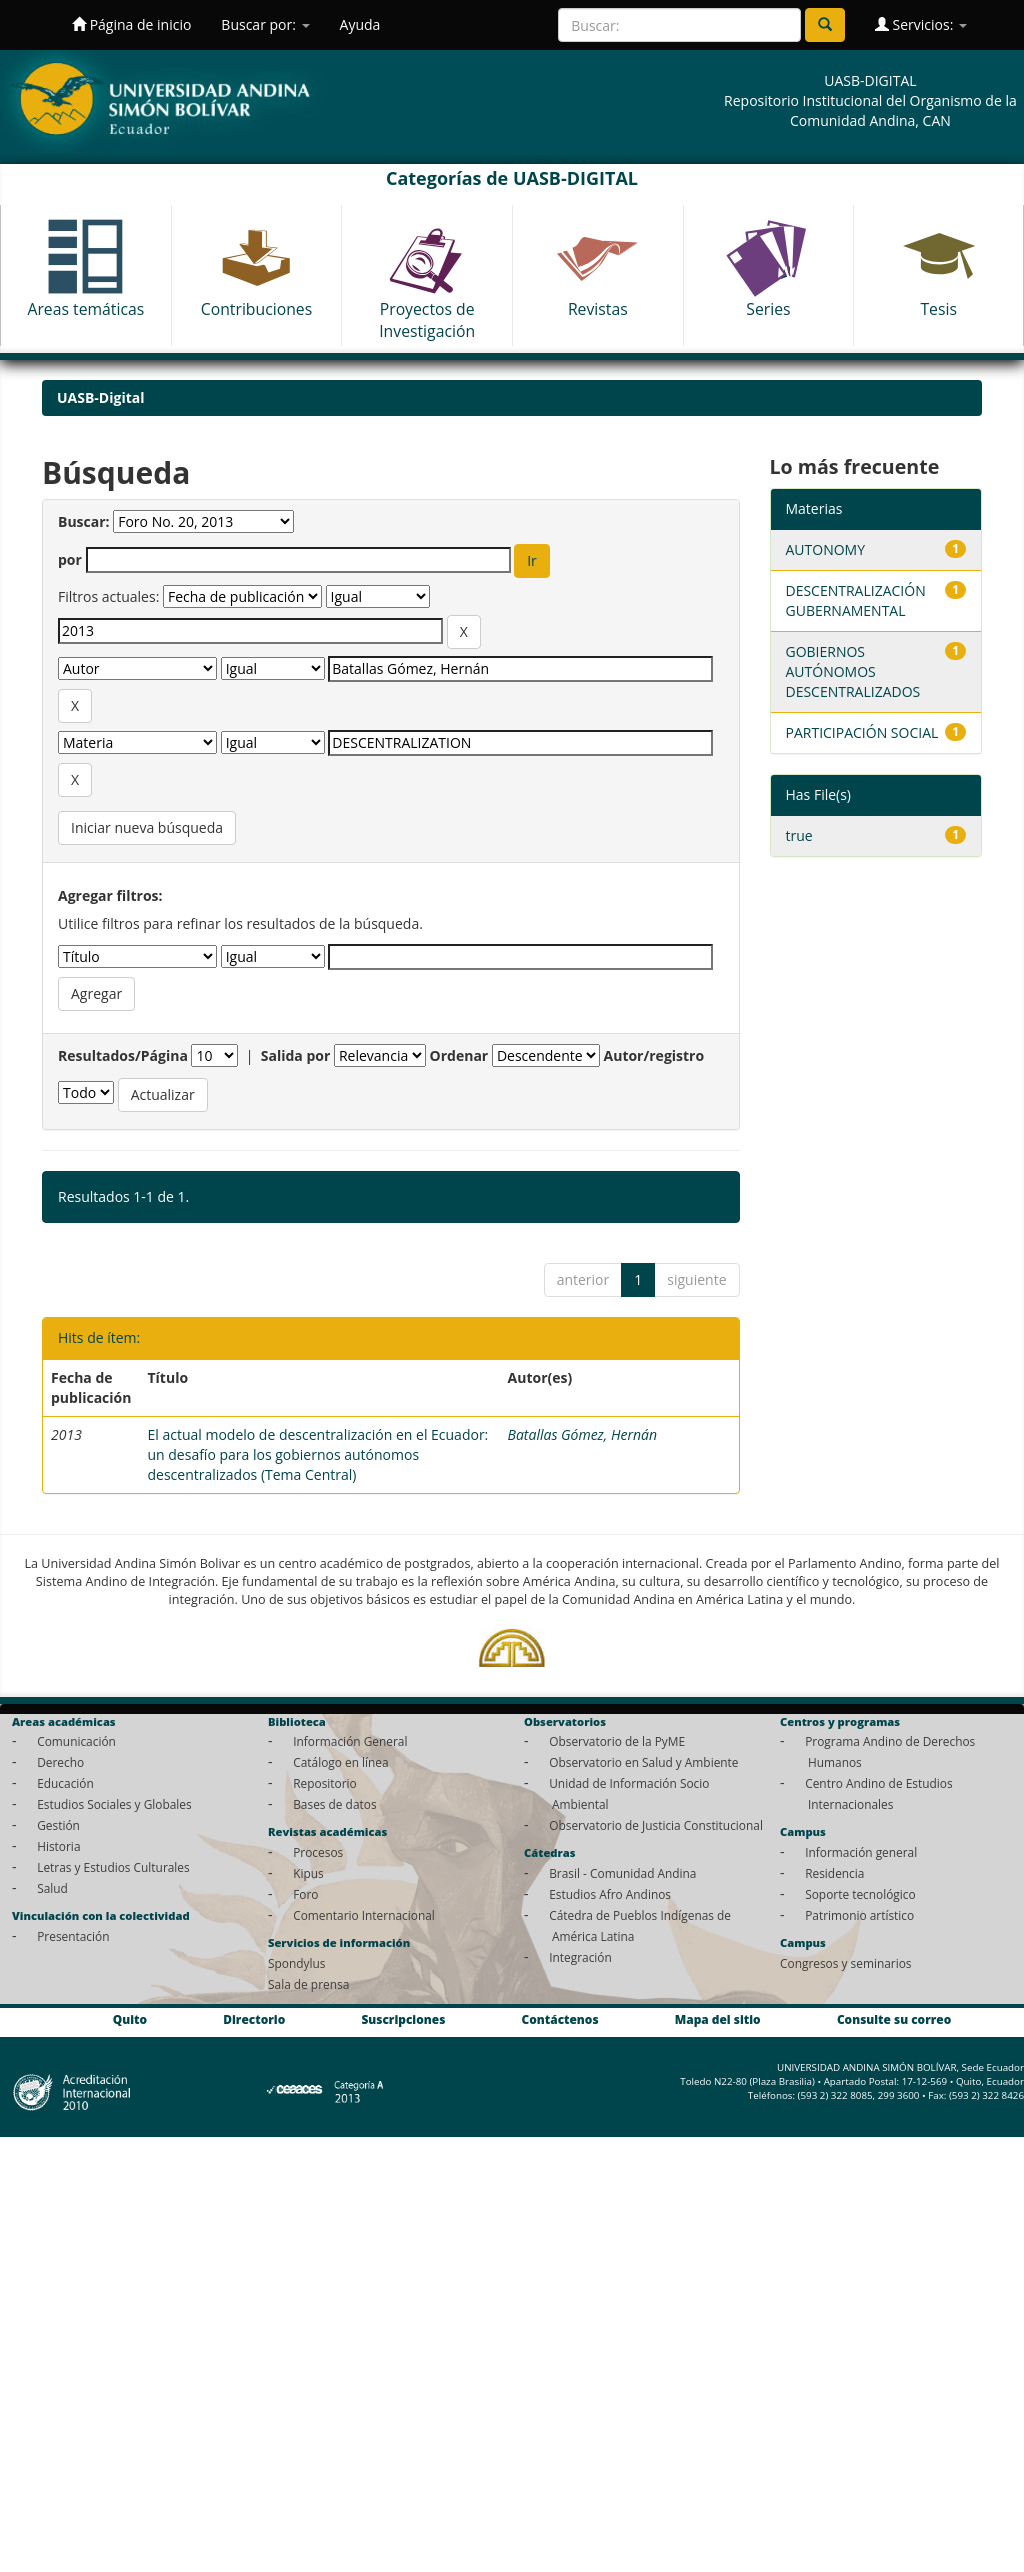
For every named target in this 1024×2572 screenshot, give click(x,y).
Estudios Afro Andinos (610, 1894)
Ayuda (360, 24)
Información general (861, 1852)
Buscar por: (265, 24)
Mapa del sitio (718, 2020)
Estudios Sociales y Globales (114, 1804)
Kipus (308, 1873)
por (70, 559)
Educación (65, 1783)
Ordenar (459, 1055)
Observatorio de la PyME (617, 1741)
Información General (350, 1741)
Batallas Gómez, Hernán (582, 1434)
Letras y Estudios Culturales (113, 1867)
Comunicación (76, 1741)
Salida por (296, 1055)
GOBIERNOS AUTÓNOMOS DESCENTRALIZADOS (853, 671)
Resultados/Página (123, 1055)
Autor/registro (654, 1055)
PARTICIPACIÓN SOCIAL (862, 732)
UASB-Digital (101, 397)
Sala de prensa (308, 1984)
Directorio (254, 2020)
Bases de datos (334, 1804)
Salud (52, 1888)
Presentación (73, 1936)
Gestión (58, 1825)
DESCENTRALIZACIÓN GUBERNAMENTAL (856, 600)
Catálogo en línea (340, 1762)
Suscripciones (403, 2020)
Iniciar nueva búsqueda (147, 827)
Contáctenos (560, 2020)
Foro (305, 1894)
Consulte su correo (894, 2020)
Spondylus (296, 1963)
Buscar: (84, 521)
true (799, 835)
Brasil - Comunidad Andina (622, 1873)
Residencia (834, 1873)
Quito (130, 2020)
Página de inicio (131, 24)
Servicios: (921, 24)
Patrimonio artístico (859, 1915)
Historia (58, 1846)
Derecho (60, 1762)
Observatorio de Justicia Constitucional (656, 1825)
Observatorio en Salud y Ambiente (643, 1762)
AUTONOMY (826, 549)
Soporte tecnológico (860, 1894)
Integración (580, 1957)
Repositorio (325, 1783)
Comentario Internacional (364, 1915)
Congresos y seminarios (845, 1963)
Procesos (318, 1852)
